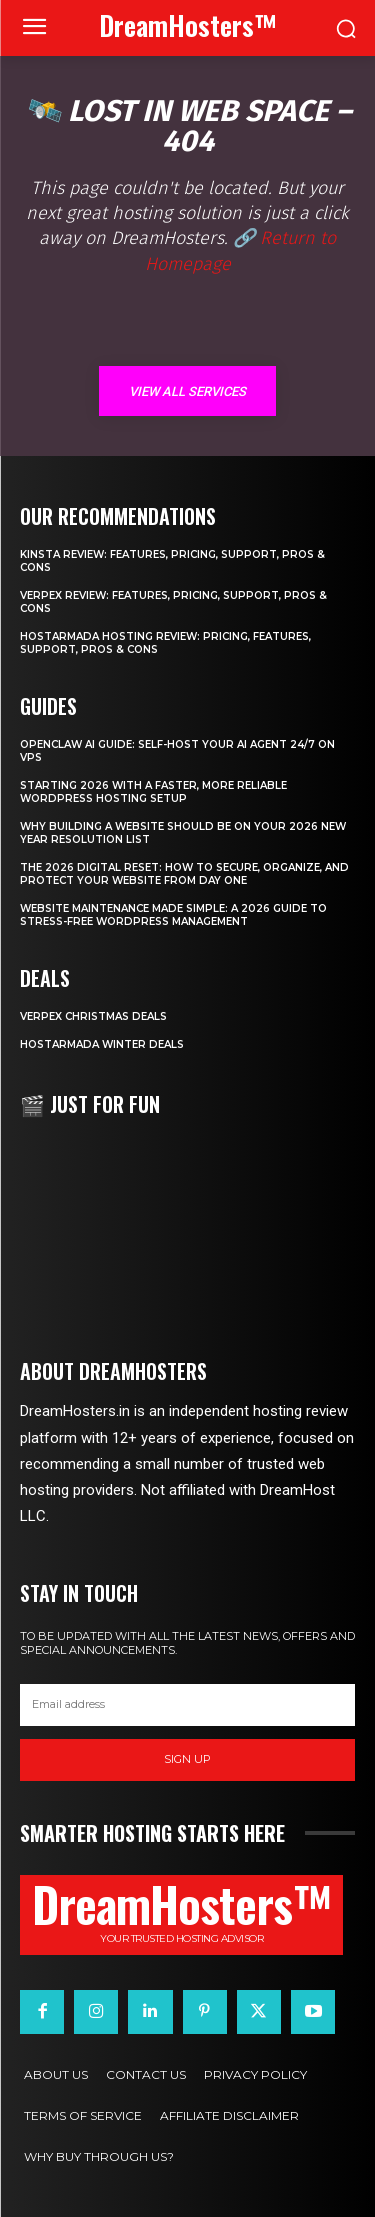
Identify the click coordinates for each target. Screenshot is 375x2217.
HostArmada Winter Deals (102, 1044)
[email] (187, 1705)
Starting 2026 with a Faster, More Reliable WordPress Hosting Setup (153, 792)
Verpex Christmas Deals (93, 1016)
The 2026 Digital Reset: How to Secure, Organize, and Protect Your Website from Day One (184, 874)
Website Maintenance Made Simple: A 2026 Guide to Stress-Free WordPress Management (173, 915)
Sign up (187, 1759)
